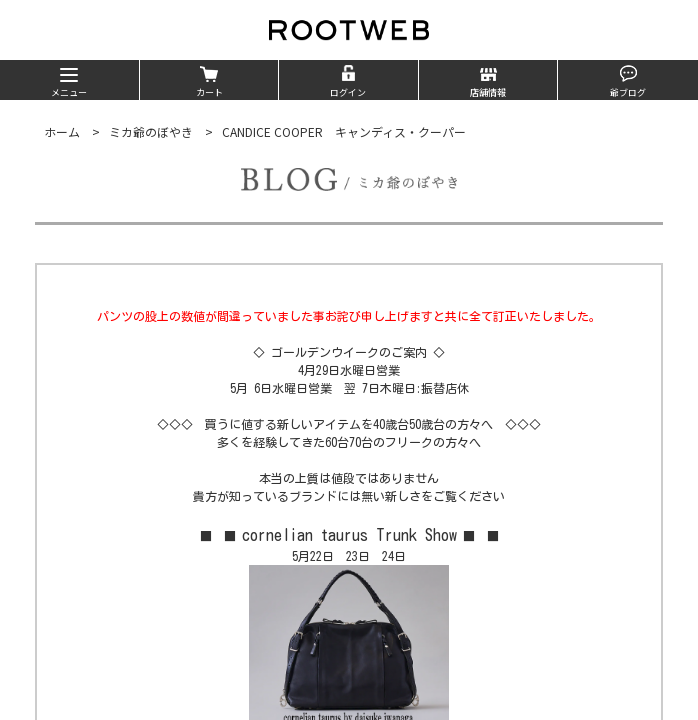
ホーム (62, 131)
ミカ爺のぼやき (151, 131)
